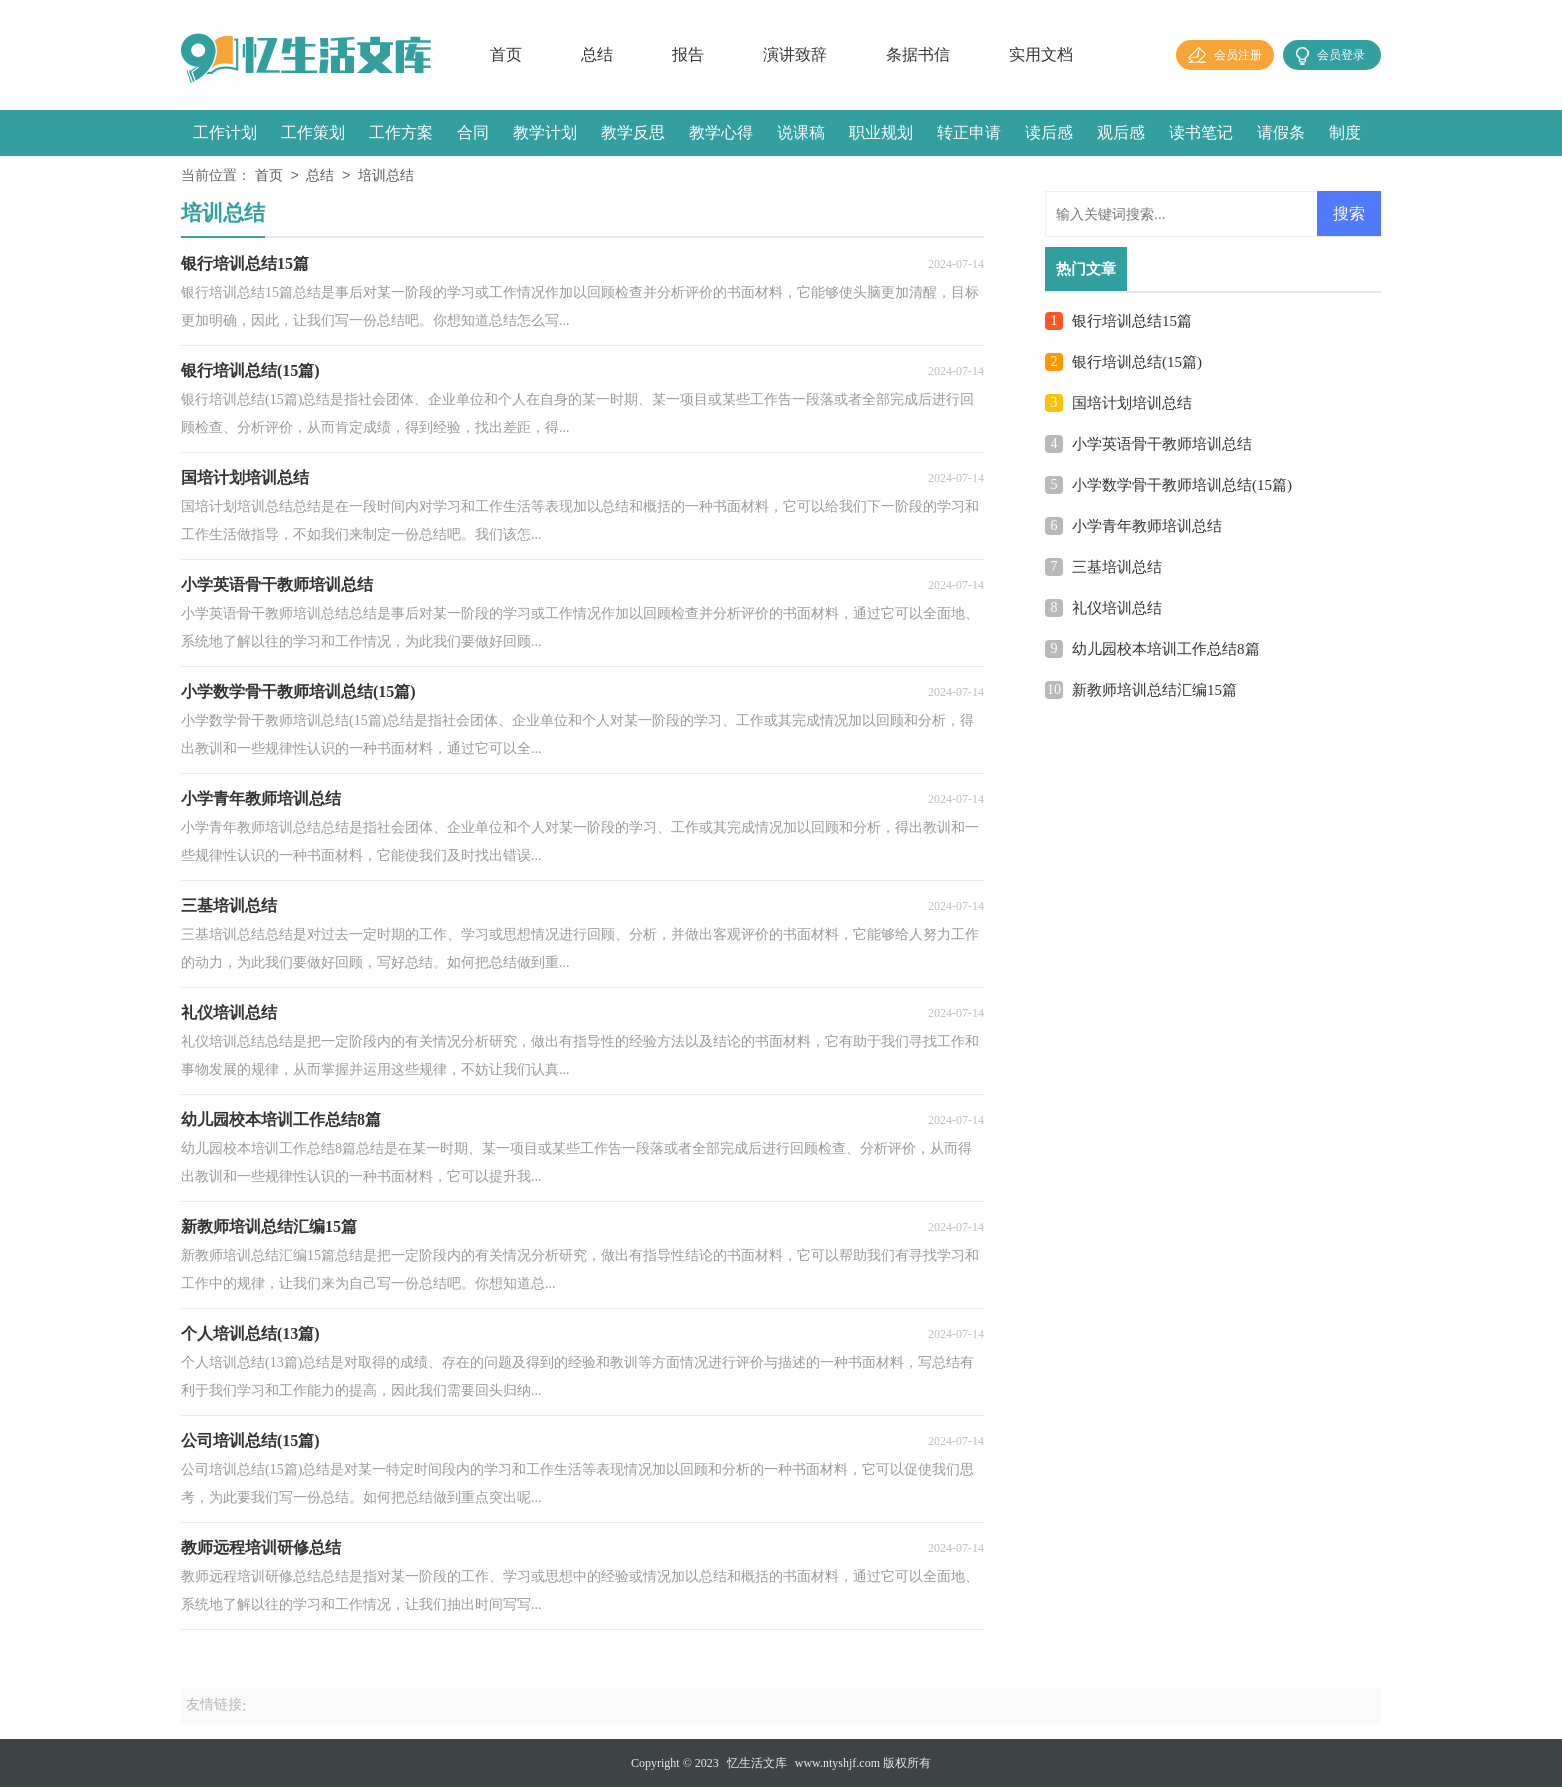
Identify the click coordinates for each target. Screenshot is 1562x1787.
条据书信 (918, 54)
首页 (506, 54)
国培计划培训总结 (1132, 403)
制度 (1345, 132)
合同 (473, 132)
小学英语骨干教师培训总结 (1162, 444)
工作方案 (401, 132)
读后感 (1049, 132)
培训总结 (386, 176)
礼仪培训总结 (1117, 608)
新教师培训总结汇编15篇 (1154, 690)
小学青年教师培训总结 (1147, 526)
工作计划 (225, 132)
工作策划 (313, 132)
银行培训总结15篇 (1132, 321)
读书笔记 (1201, 132)
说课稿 (801, 132)
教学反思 (633, 132)
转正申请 (969, 132)
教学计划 (545, 132)
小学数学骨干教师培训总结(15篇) (1182, 485)
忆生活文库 (757, 1763)
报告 (688, 54)
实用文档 (1041, 54)
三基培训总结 (1117, 567)
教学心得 (721, 132)
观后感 (1121, 132)
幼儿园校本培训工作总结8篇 (1166, 649)
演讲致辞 (795, 54)
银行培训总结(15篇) (1137, 362)
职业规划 (881, 132)
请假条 (1281, 132)
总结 (597, 54)
